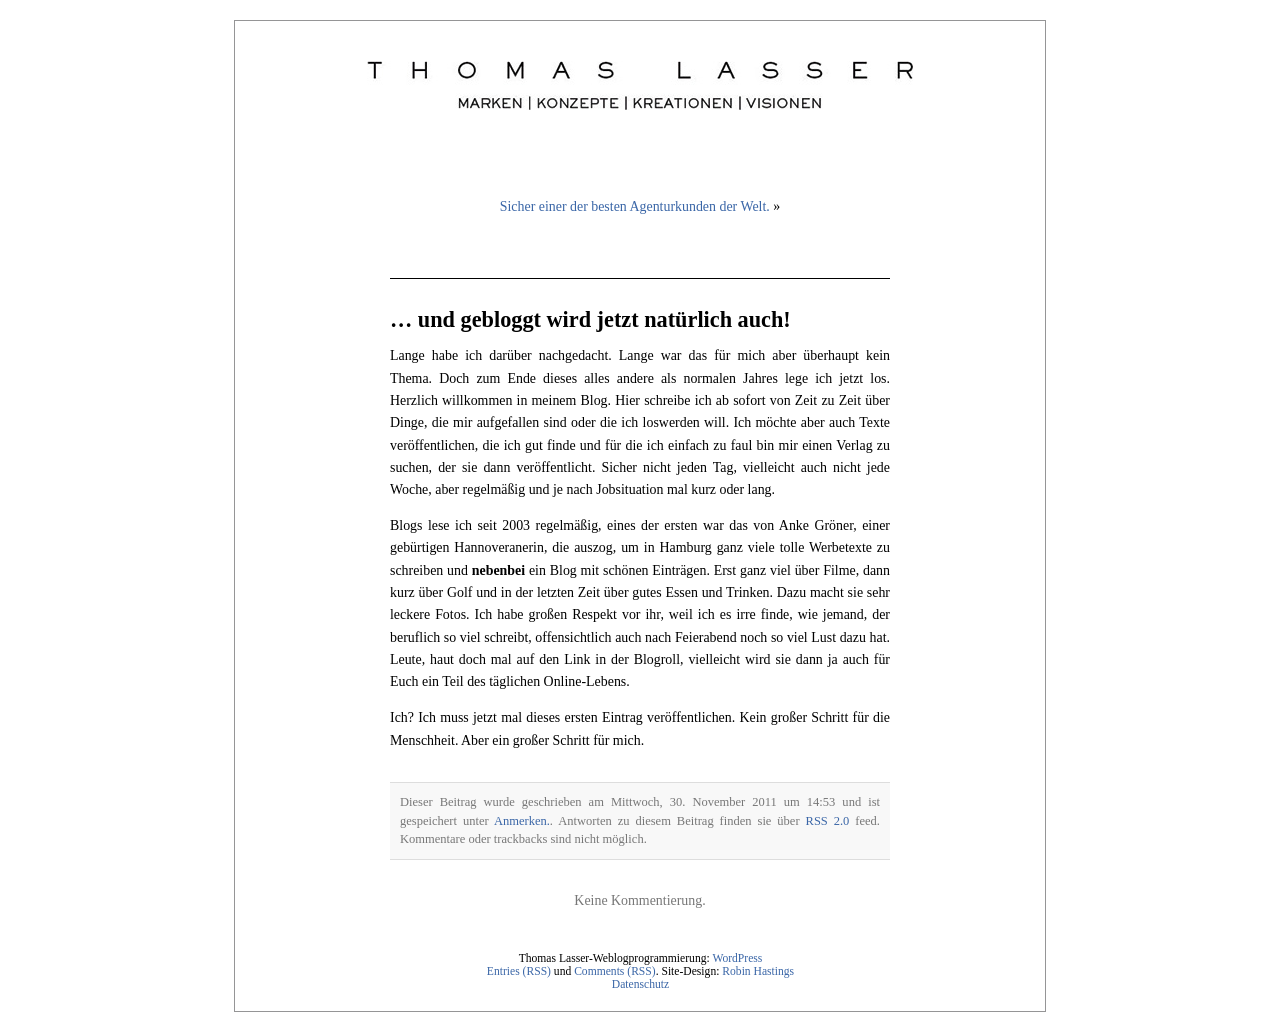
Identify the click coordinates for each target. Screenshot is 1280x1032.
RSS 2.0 (828, 821)
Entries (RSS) (519, 971)
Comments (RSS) (615, 971)
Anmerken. (522, 821)
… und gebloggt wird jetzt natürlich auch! (590, 319)
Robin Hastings (758, 971)
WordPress (737, 958)
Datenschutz (640, 984)
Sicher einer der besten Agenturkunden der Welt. (635, 206)
